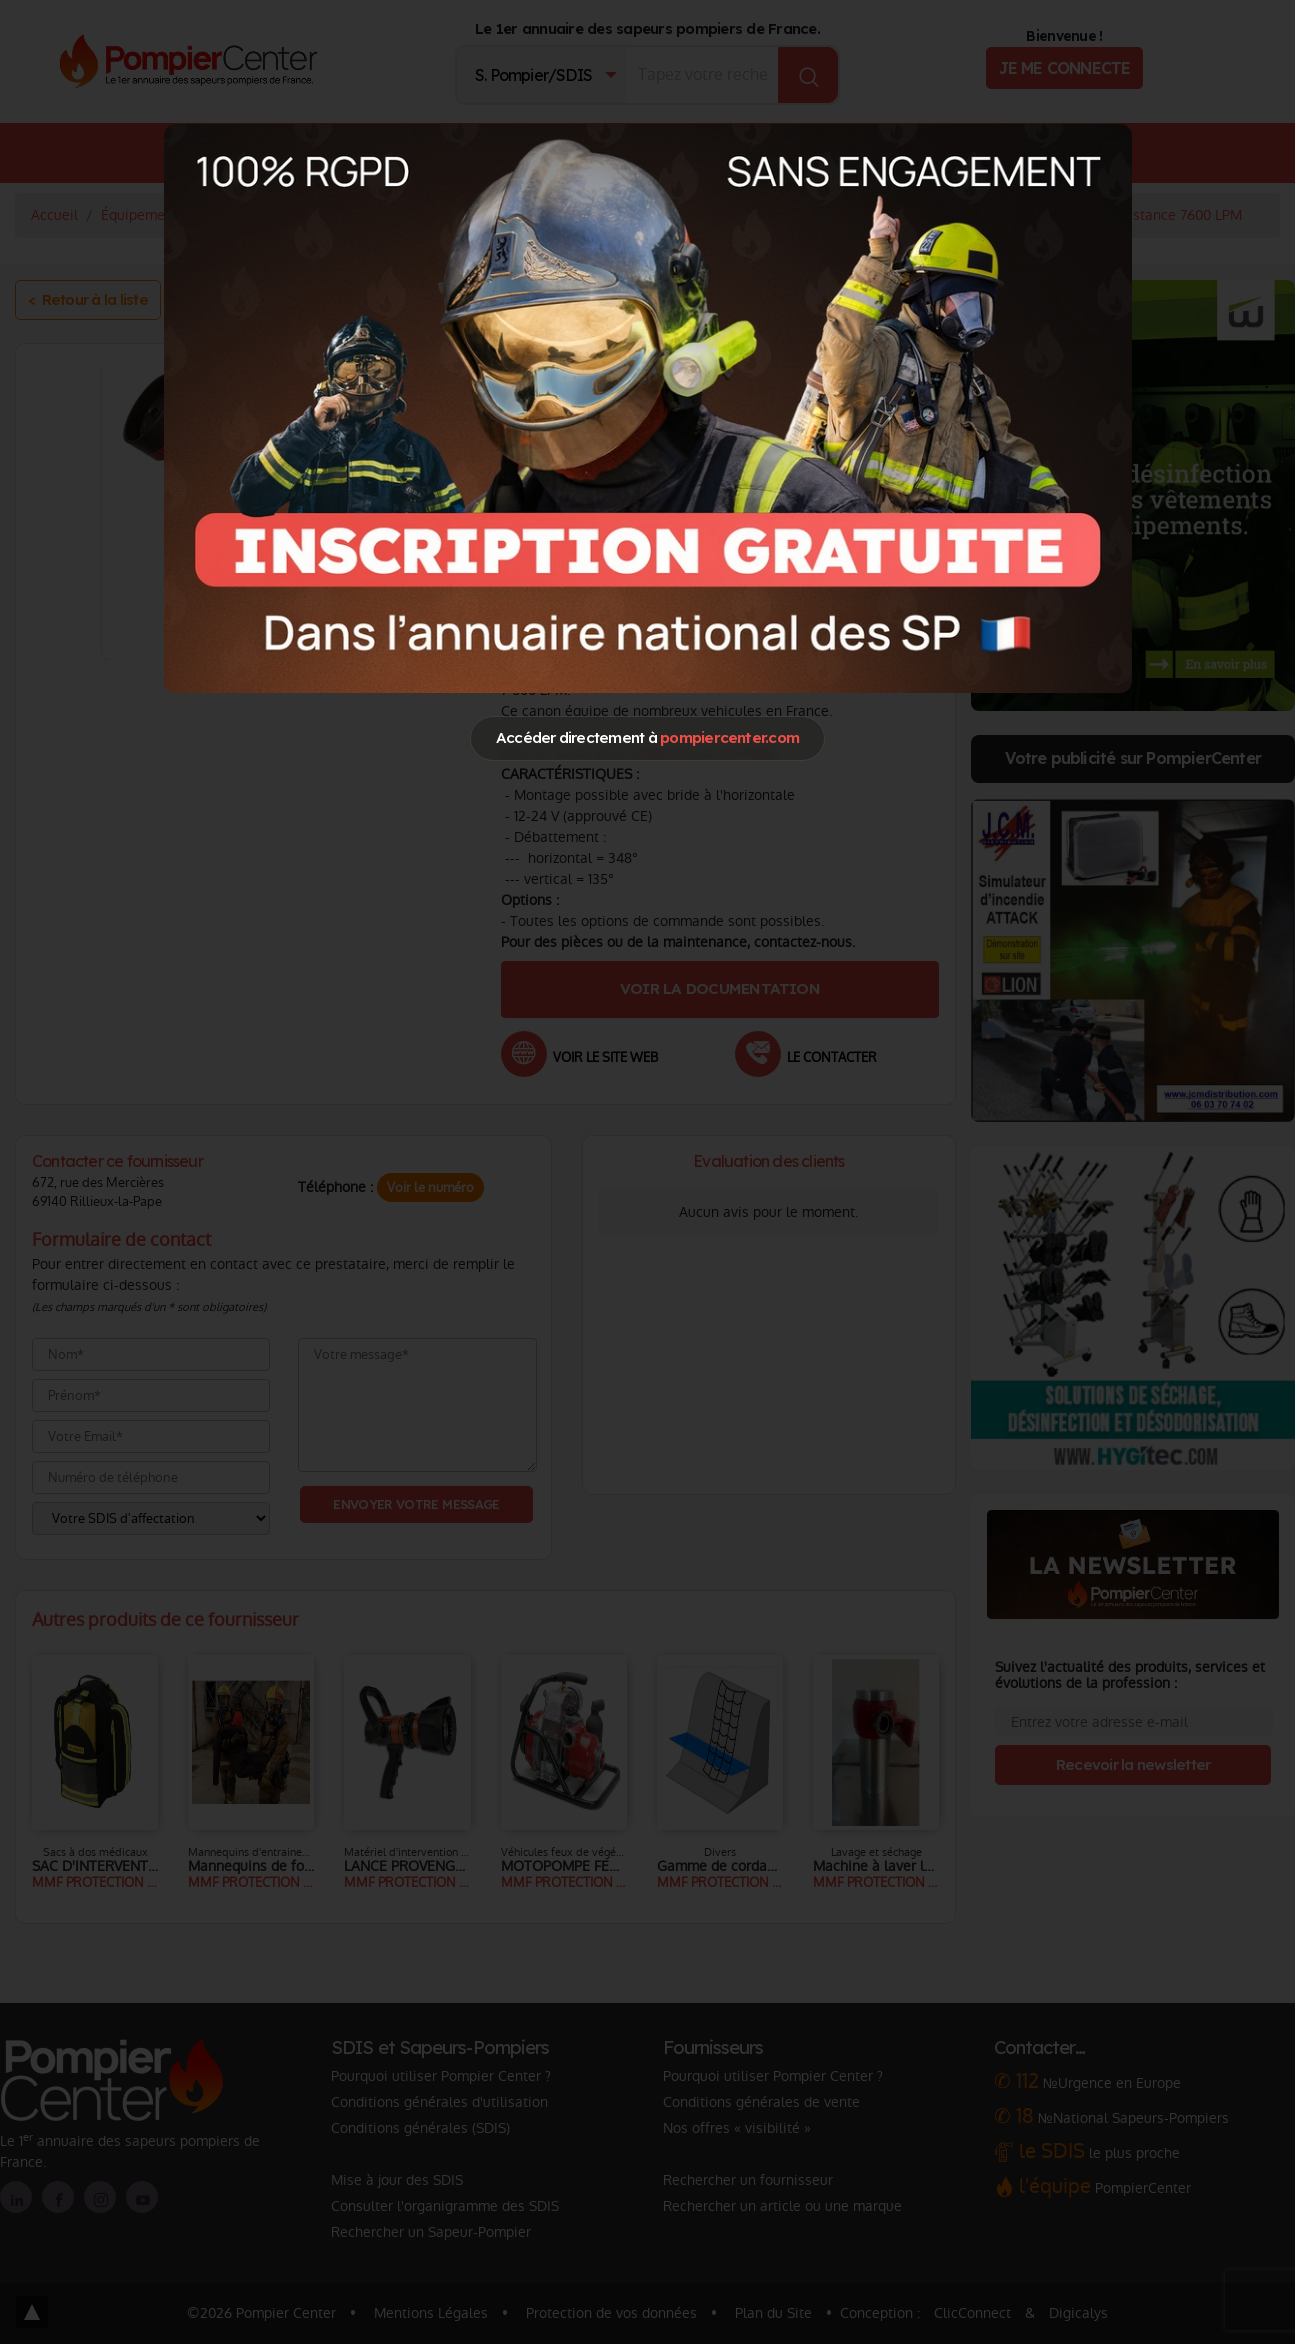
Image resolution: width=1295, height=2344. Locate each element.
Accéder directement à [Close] (647, 737)
